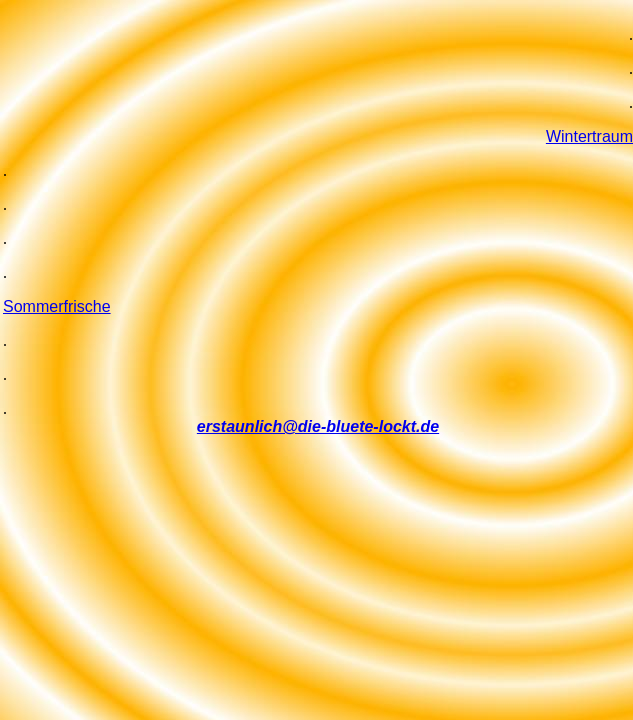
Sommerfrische (57, 306)
